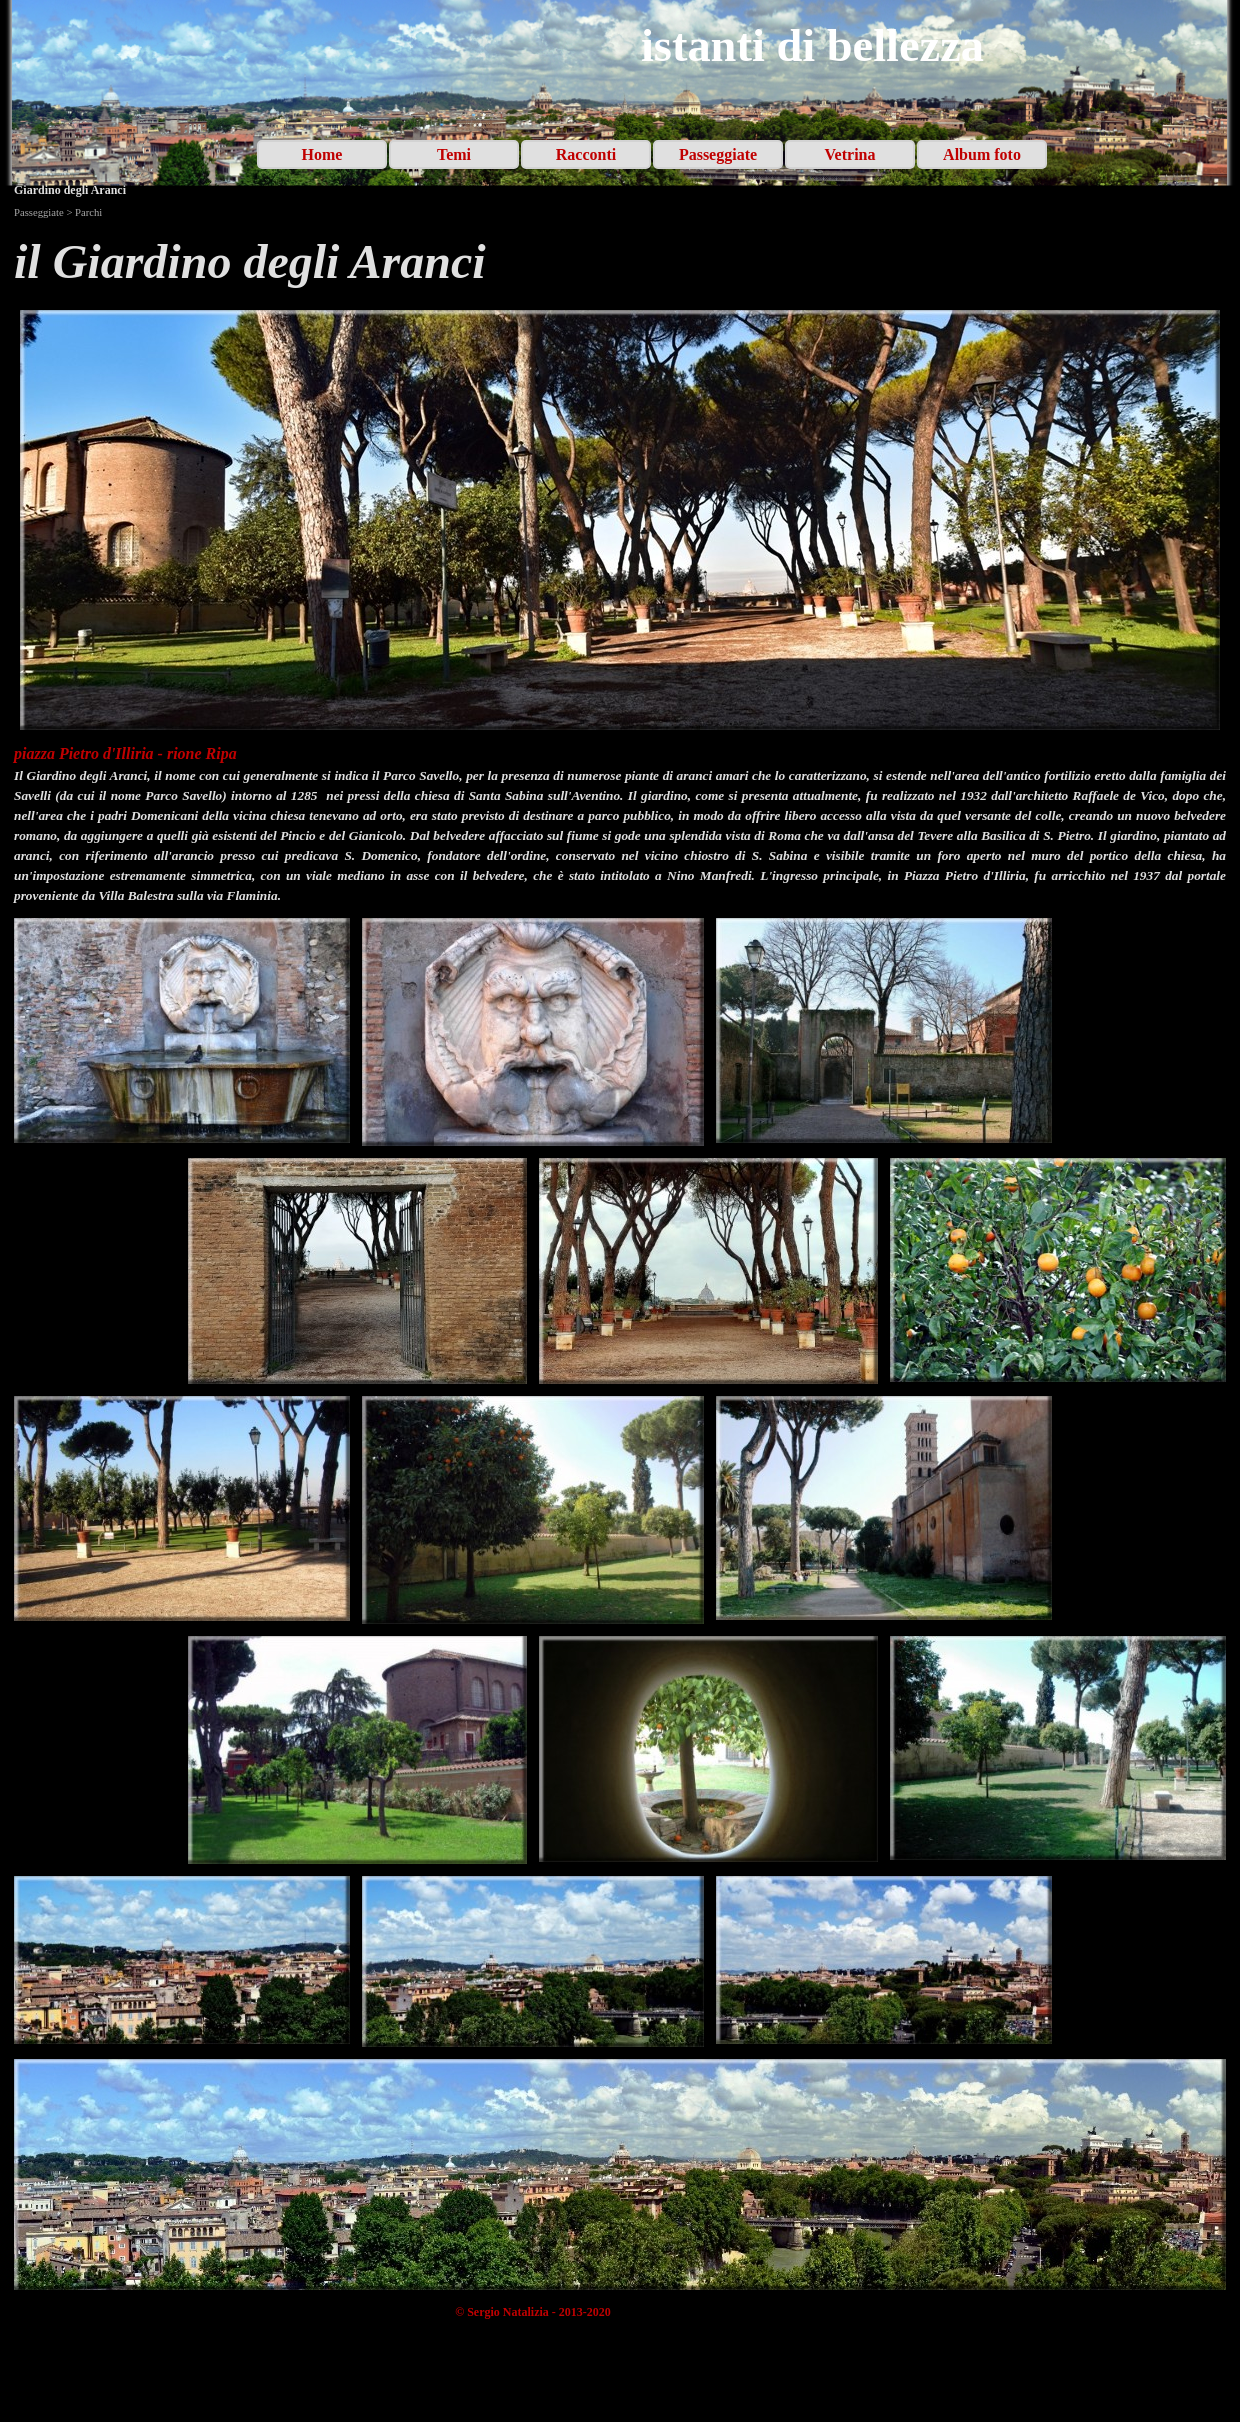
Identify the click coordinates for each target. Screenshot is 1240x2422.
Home (322, 154)
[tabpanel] (620, 262)
